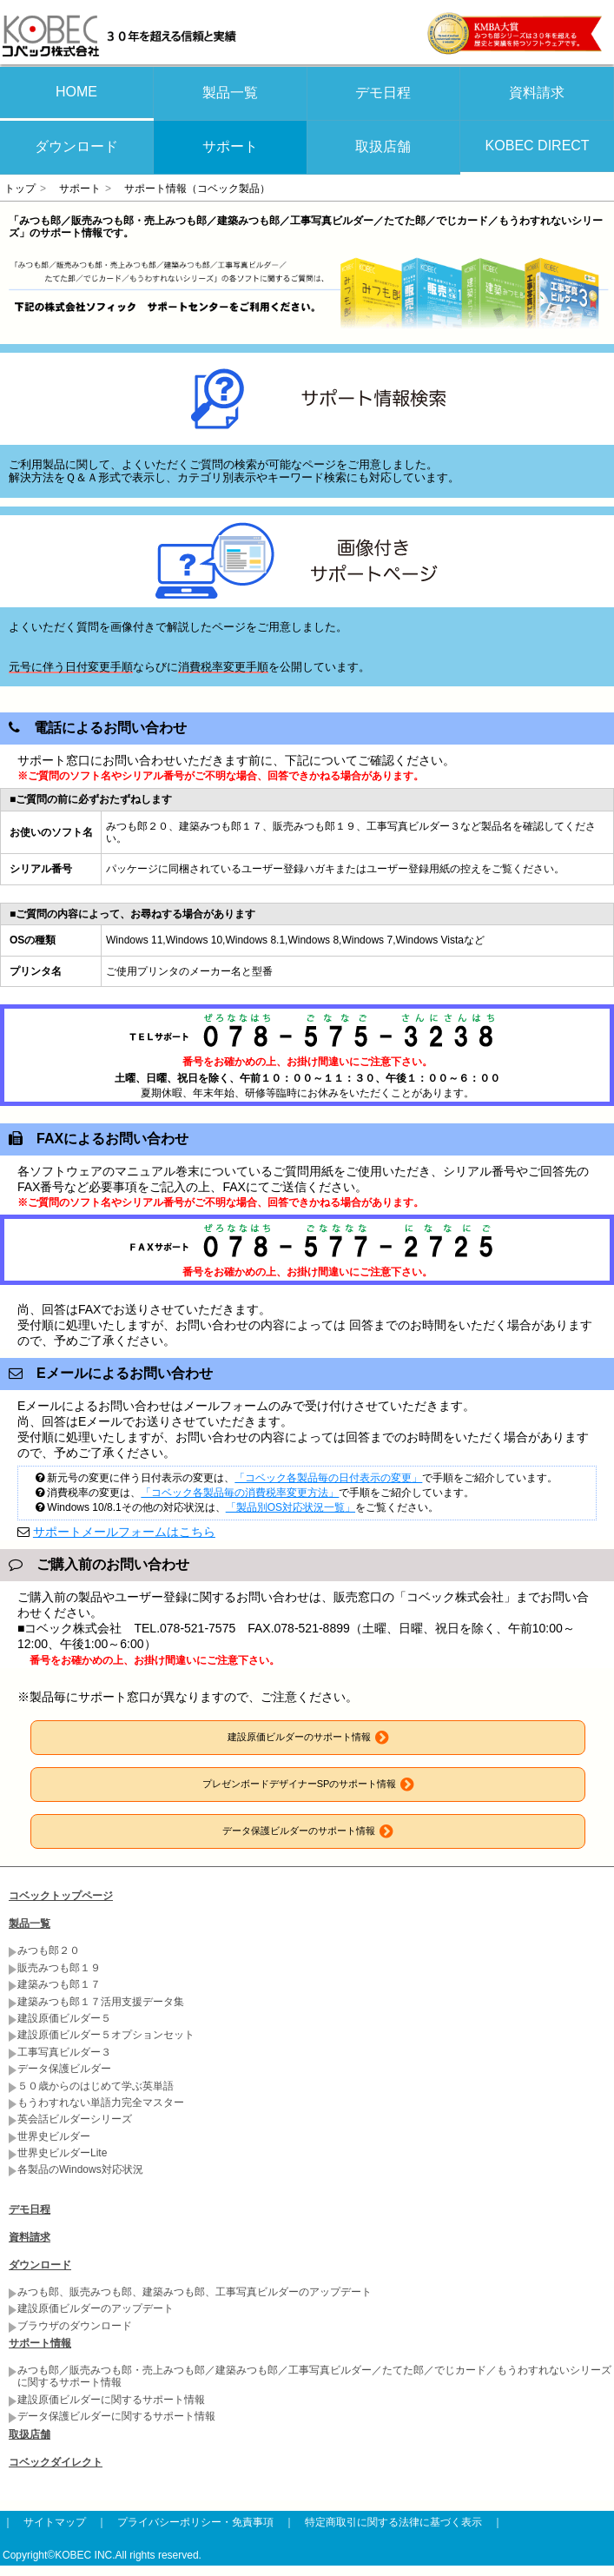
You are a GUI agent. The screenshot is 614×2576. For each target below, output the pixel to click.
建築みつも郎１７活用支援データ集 (100, 2002)
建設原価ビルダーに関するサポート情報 (111, 2400)
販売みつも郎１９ (59, 1968)
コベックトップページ (61, 1896)
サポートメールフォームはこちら (124, 1532)
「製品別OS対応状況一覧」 (290, 1507)
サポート (230, 146)
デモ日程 (383, 92)
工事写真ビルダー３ (64, 2052)
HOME (76, 91)
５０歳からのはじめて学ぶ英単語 (95, 2086)
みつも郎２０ (48, 1950)
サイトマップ (54, 2522)
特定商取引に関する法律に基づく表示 (393, 2522)
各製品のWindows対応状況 (80, 2169)
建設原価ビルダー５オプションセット (106, 2035)
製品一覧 (230, 92)
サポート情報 (40, 2343)
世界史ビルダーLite (62, 2153)
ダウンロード (76, 146)
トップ (20, 188)
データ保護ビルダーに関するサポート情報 (116, 2416)
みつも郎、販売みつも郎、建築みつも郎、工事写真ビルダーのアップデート (194, 2292)
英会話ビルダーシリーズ (74, 2119)
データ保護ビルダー (64, 2069)
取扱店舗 (383, 146)
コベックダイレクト (55, 2462)
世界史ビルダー (53, 2136)
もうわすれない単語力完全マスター (100, 2102)
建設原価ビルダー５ (64, 2018)
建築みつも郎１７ (59, 1984)
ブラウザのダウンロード (74, 2326)
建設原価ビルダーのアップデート (95, 2308)
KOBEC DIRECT (537, 145)
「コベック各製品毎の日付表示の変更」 (328, 1478)
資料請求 (536, 92)
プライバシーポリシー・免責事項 (195, 2522)
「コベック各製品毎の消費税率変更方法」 (240, 1493)
